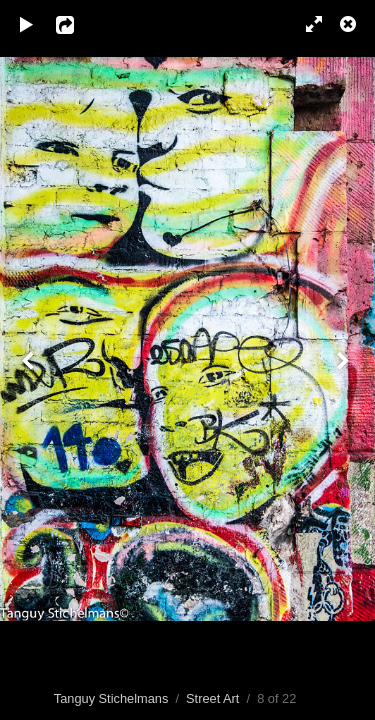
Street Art (212, 698)
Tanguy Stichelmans (111, 698)
